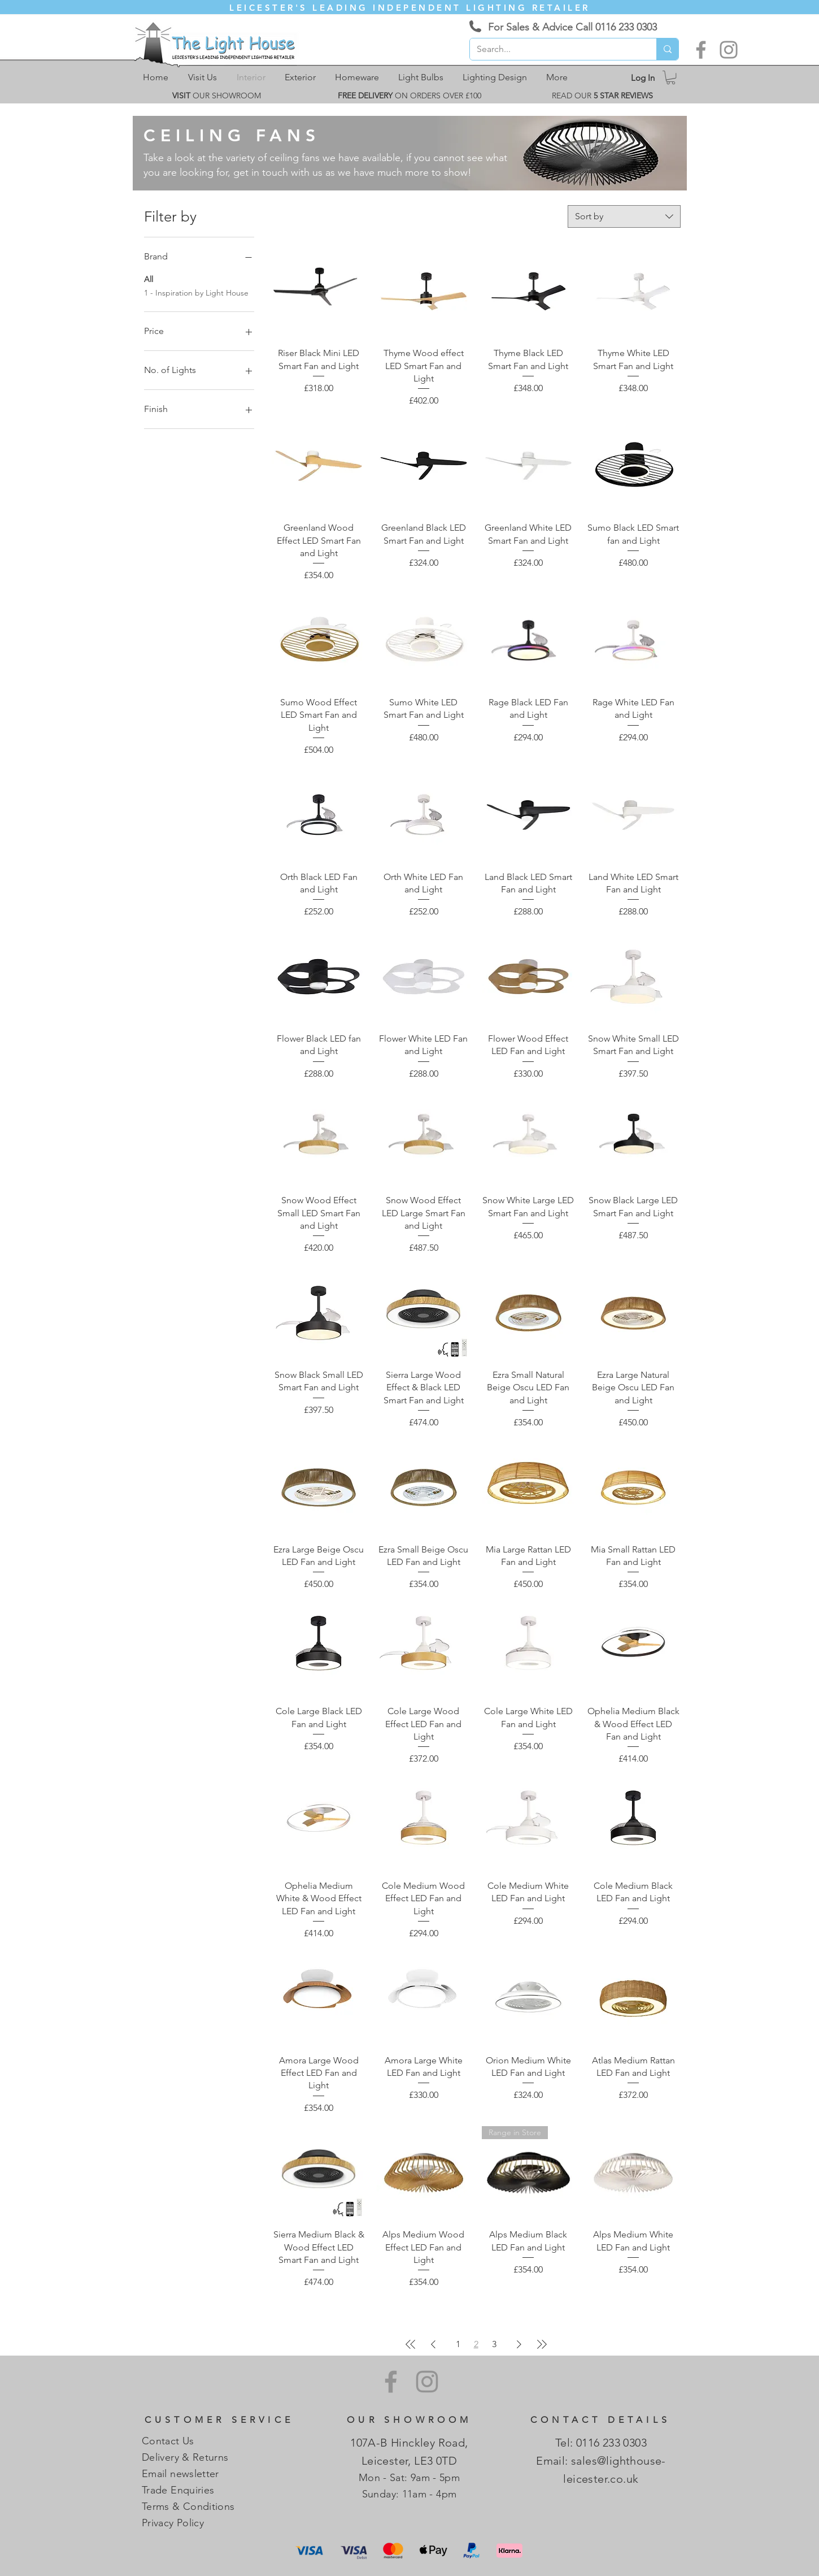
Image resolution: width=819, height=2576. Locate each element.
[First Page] (410, 2344)
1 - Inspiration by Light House (196, 292)
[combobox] (624, 216)
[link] (671, 77)
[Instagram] (728, 50)
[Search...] (555, 49)
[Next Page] (519, 2344)
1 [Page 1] (458, 2344)
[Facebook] (701, 50)
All (148, 278)
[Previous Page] (433, 2344)
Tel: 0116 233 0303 (601, 2442)
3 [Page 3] (494, 2344)
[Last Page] (541, 2344)
